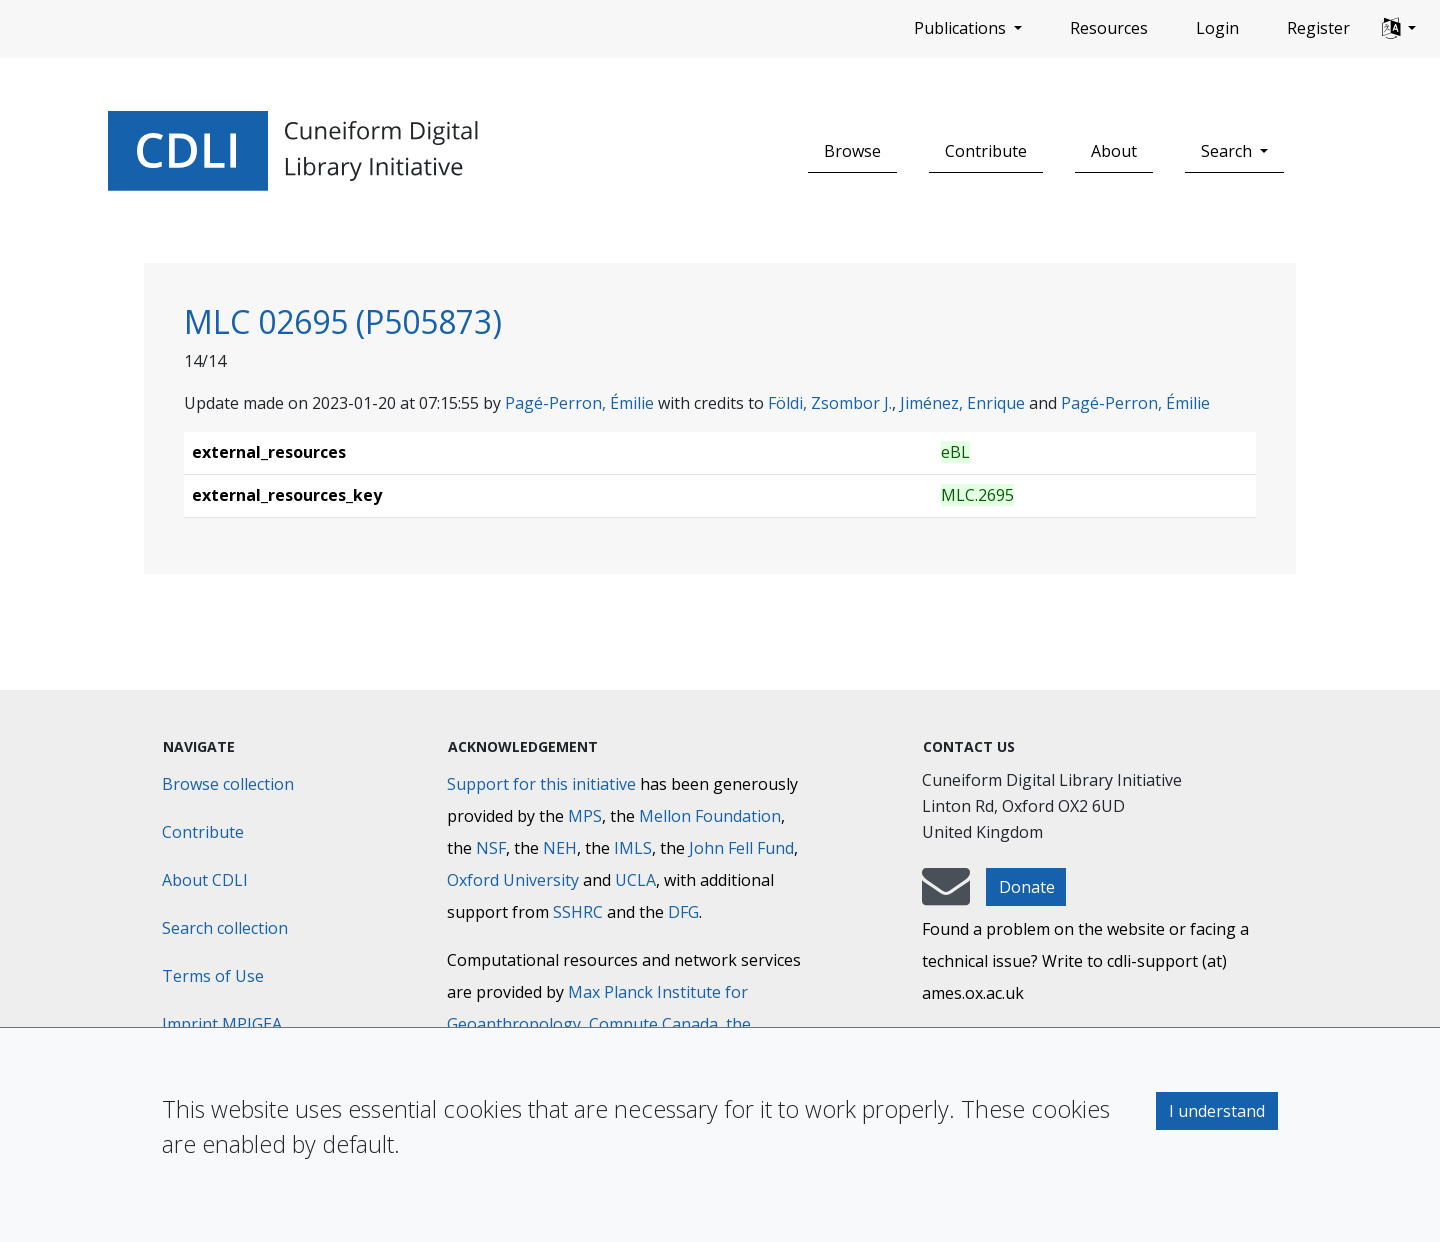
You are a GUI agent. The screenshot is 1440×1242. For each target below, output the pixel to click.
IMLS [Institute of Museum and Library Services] (633, 848)
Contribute (986, 151)
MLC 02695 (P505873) (343, 321)
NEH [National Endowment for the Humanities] (560, 848)
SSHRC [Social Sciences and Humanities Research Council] (578, 912)
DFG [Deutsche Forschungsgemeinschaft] (683, 912)
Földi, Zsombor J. (830, 403)
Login (1217, 28)
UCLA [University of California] (635, 880)
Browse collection (228, 784)
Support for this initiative (541, 784)
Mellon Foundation (710, 816)
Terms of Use (213, 976)
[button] (1399, 29)
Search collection (225, 928)
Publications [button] (962, 28)
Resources (1109, 28)
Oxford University (513, 880)
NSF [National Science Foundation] (491, 848)
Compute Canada (653, 1024)
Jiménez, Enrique (962, 403)
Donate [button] (1027, 887)
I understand (1217, 1111)
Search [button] (1228, 151)
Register (1318, 28)
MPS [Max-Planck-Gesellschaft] (585, 816)
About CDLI (205, 880)
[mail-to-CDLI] (946, 896)
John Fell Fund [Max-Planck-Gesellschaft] (741, 848)
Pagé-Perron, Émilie (579, 403)
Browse (852, 151)
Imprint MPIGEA (222, 1024)
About (1114, 151)
